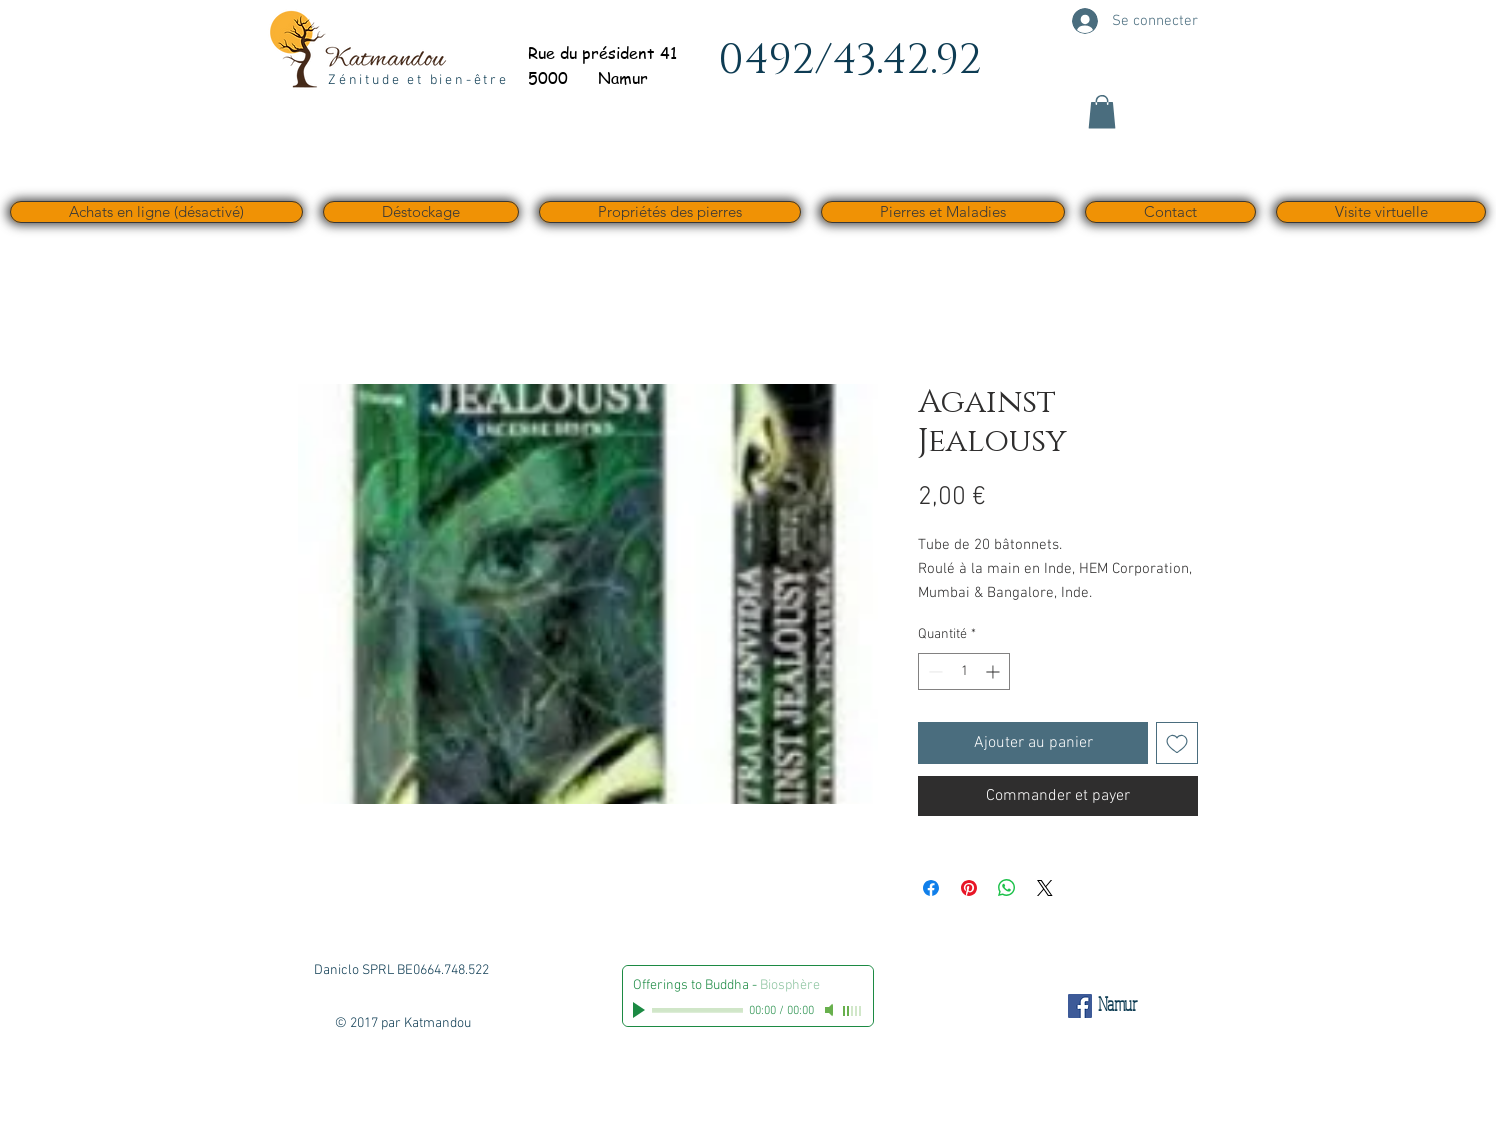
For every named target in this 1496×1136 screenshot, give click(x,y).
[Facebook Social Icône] (1080, 1006)
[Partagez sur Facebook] (931, 888)
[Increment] (994, 671)
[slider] (853, 1011)
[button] (1102, 111)
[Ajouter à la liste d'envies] (1177, 743)
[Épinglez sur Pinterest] (969, 888)
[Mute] (831, 1010)
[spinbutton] (964, 671)
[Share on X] (1045, 888)
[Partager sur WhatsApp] (1007, 888)
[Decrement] (933, 671)
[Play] (641, 1010)
